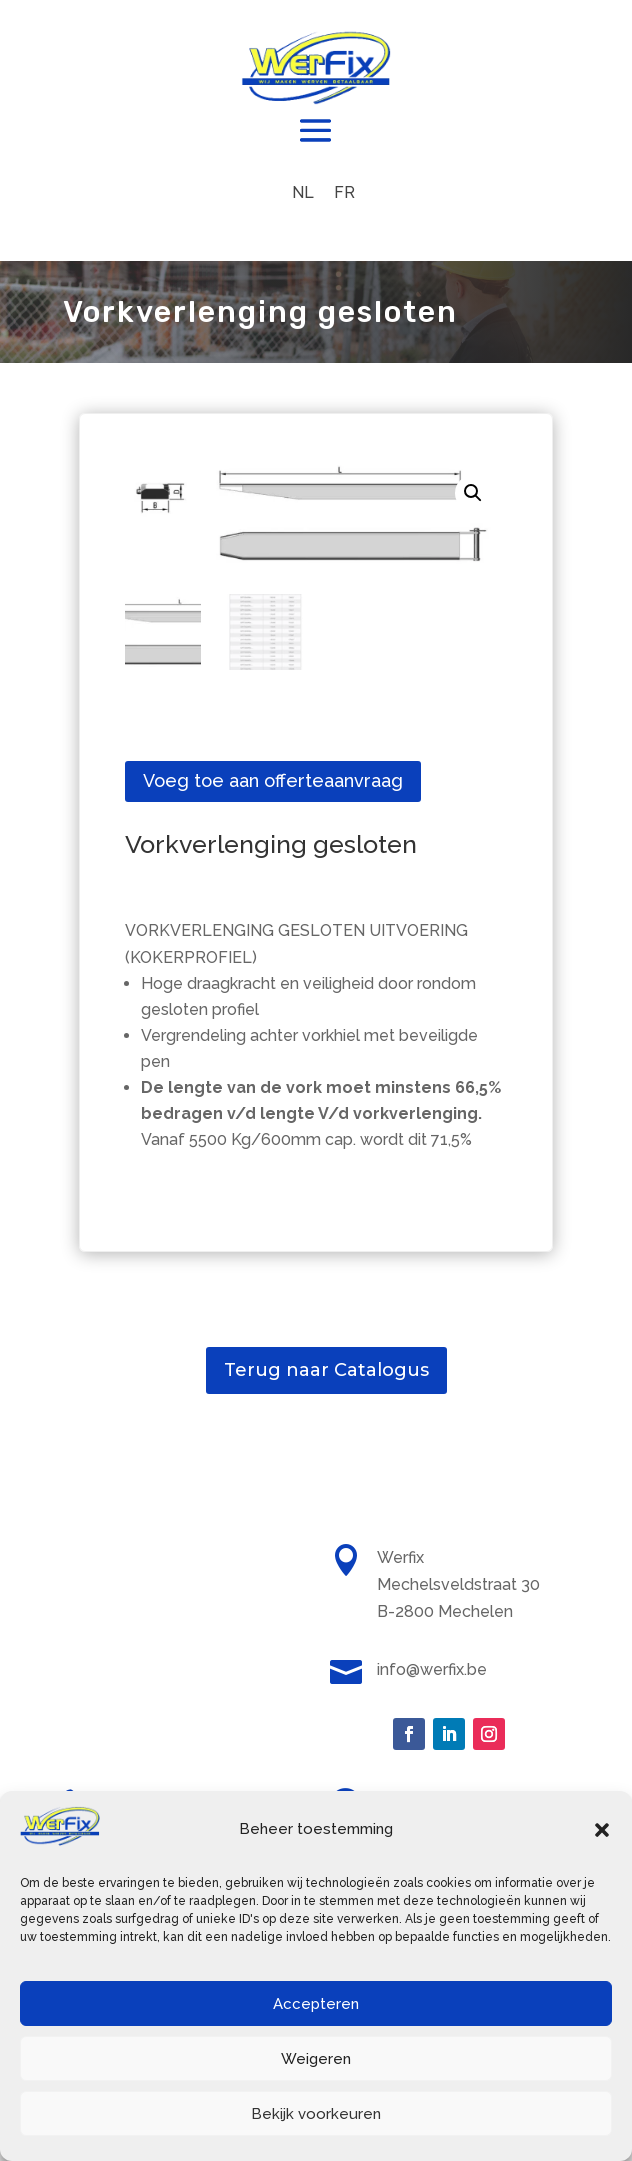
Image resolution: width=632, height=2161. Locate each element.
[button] (602, 1830)
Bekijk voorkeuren (316, 2114)
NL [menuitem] (303, 192)
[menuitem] (303, 193)
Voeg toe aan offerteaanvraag (273, 780)
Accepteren (316, 2004)
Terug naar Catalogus (326, 1370)
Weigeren (316, 2059)
